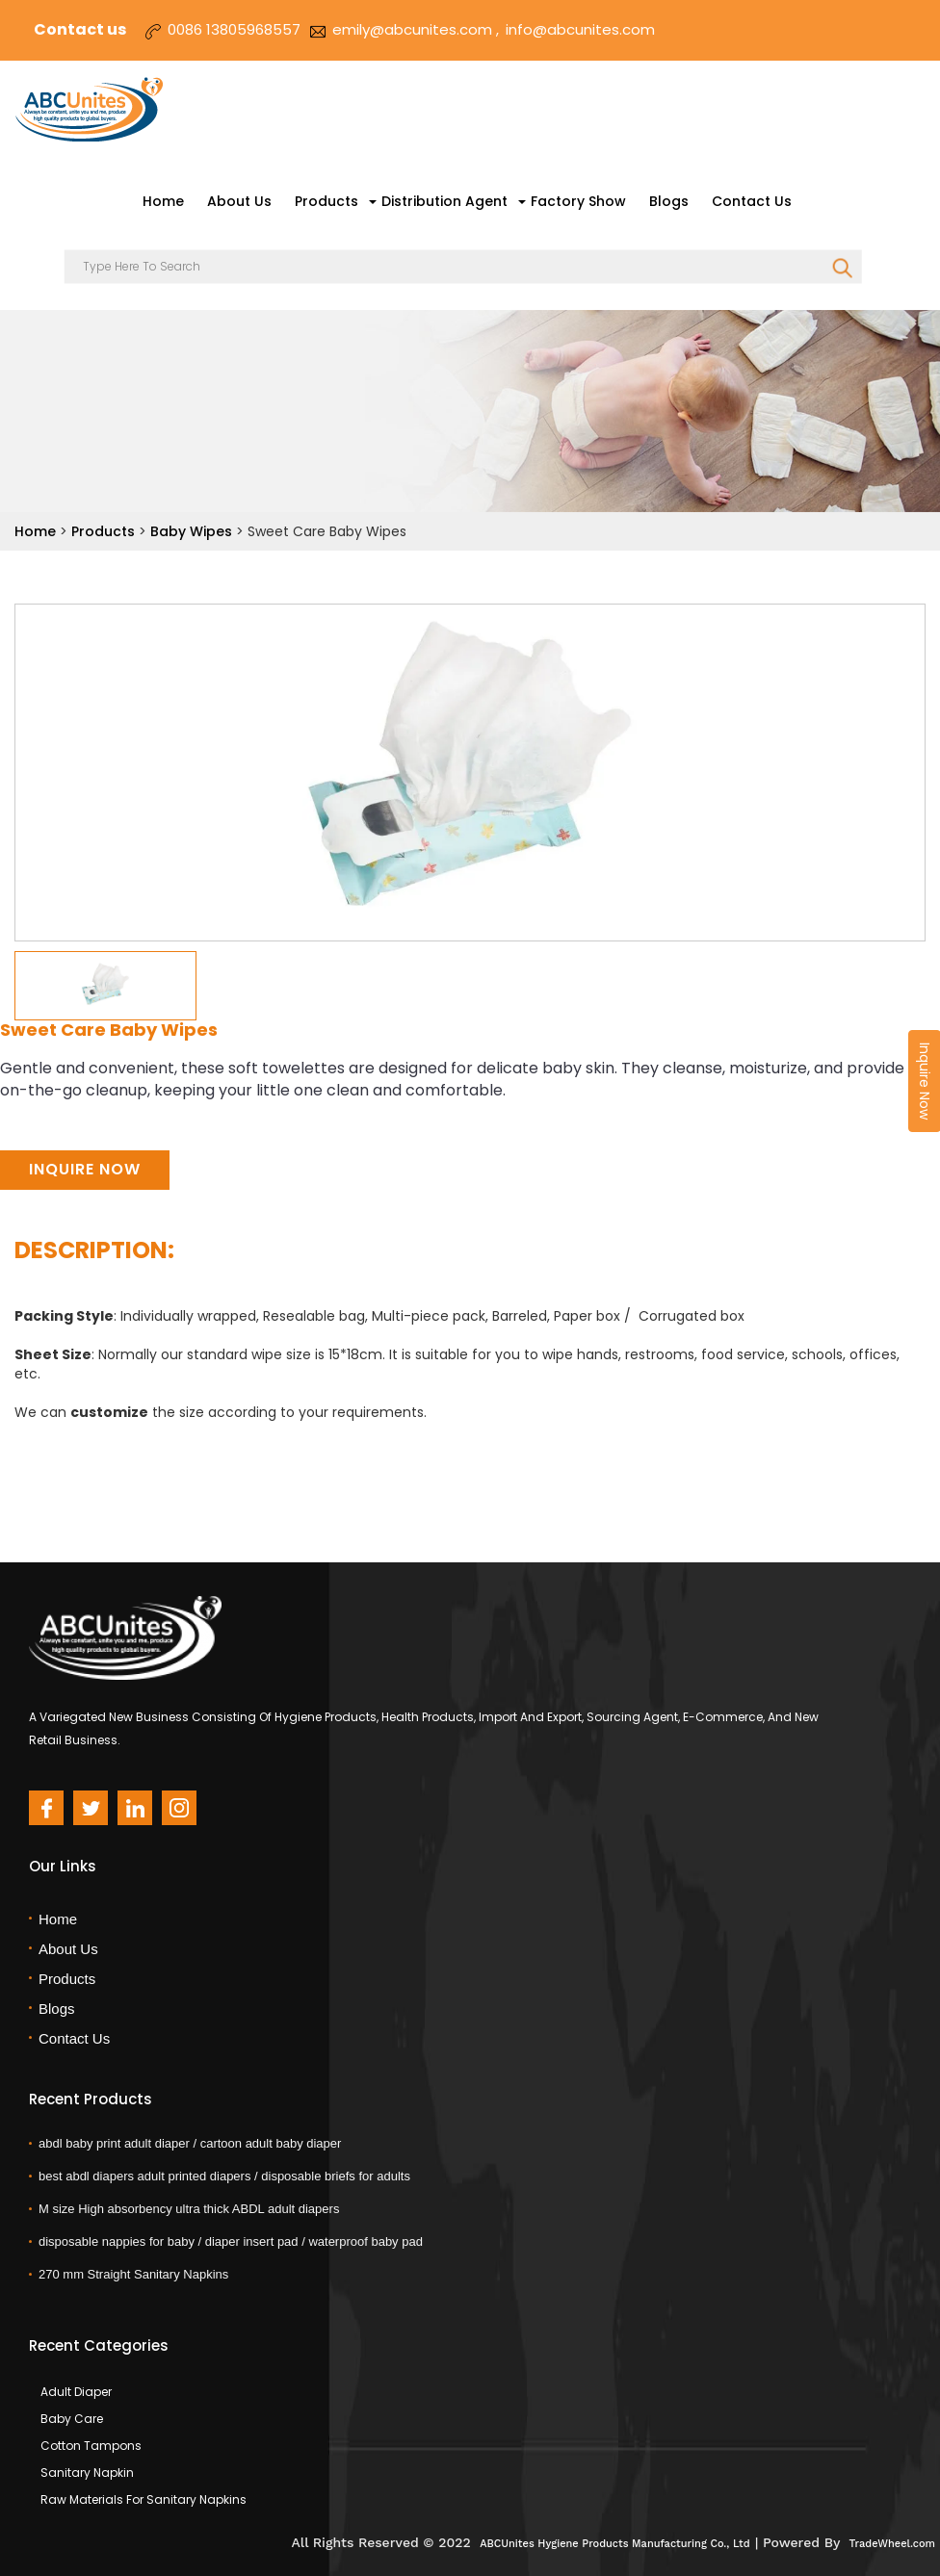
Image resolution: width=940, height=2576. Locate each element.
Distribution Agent (444, 201)
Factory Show (578, 201)
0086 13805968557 (234, 29)
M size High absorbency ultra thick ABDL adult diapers (189, 2209)
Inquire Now (85, 1169)
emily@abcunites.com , (415, 29)
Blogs (669, 201)
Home (163, 201)
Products (326, 201)
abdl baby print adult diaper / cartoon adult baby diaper (190, 2143)
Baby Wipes (193, 531)
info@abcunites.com (580, 29)
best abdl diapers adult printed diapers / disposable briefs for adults (224, 2176)
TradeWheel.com (892, 2543)
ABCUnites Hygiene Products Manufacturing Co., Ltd (615, 2543)
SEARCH (841, 268)
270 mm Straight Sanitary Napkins (133, 2274)
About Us (239, 201)
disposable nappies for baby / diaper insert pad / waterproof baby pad (231, 2241)
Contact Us (752, 201)
